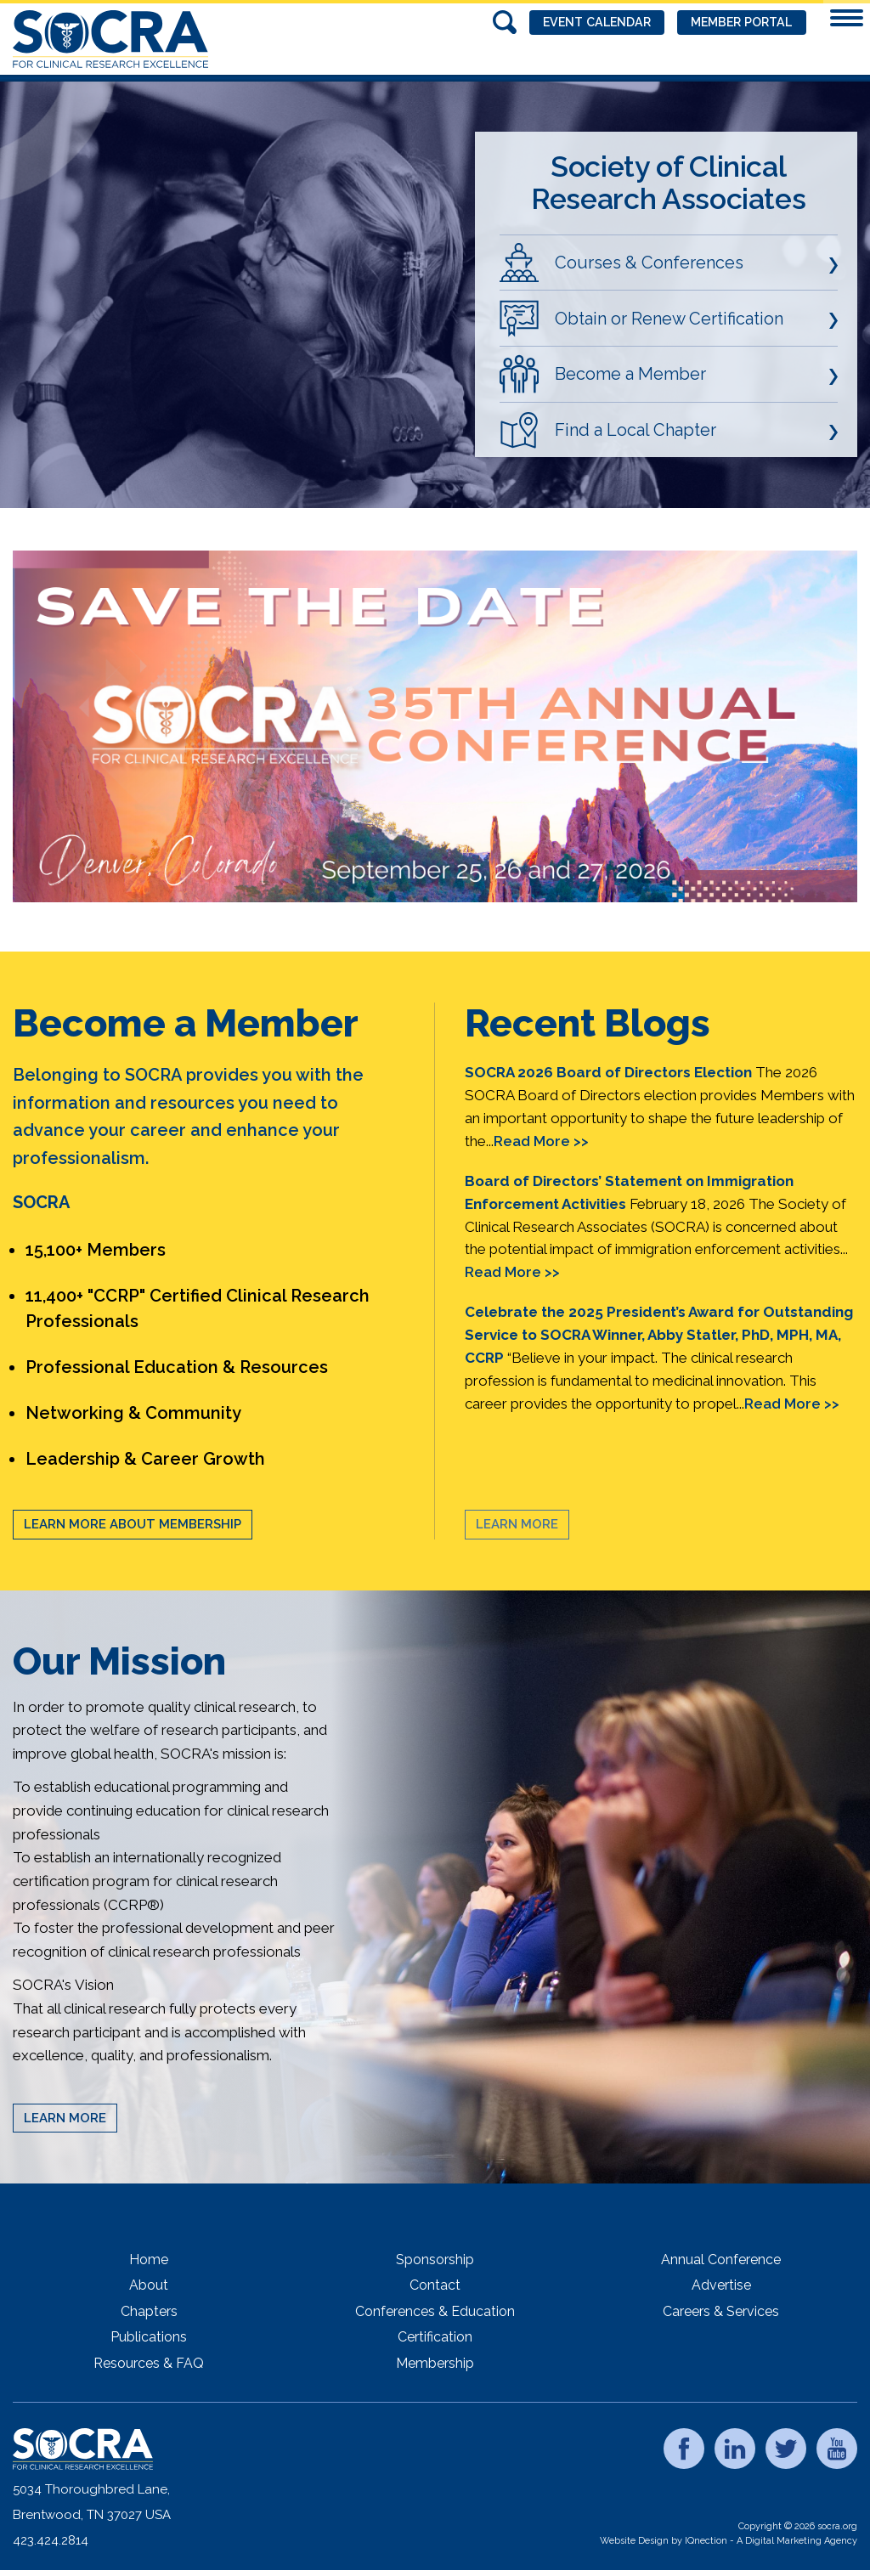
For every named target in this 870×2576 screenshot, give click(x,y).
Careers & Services (721, 2311)
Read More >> (541, 1141)
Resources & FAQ (148, 2363)
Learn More (517, 1524)
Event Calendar (576, 23)
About (148, 2285)
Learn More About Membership (132, 1524)
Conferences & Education (435, 2311)
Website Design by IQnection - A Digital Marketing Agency (728, 2540)
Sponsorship (435, 2259)
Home (148, 2259)
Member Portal (735, 23)
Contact (435, 2285)
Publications (148, 2337)
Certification (435, 2337)
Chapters (149, 2311)
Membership (435, 2363)
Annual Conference (721, 2259)
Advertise (721, 2285)
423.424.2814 (50, 2540)
